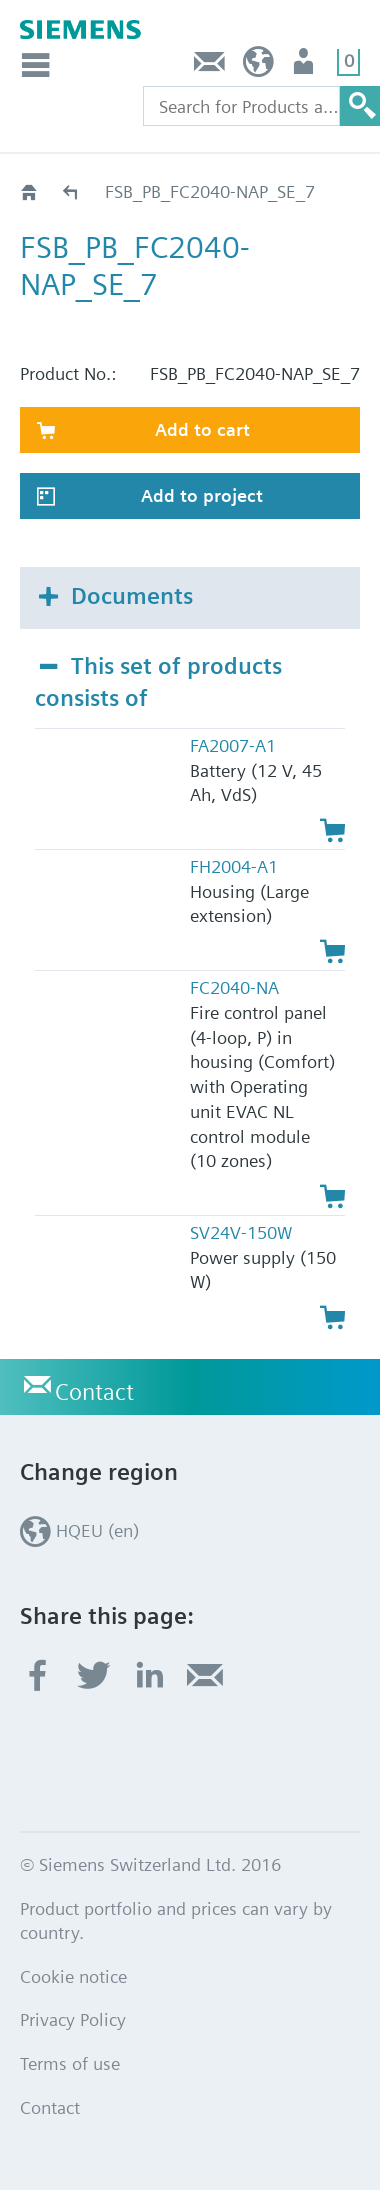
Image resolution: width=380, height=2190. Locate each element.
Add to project (202, 495)
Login (305, 66)
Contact (210, 66)
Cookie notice (73, 1976)
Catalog (71, 191)
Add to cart (202, 429)
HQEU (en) (258, 66)
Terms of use (70, 2063)
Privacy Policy (73, 2019)
